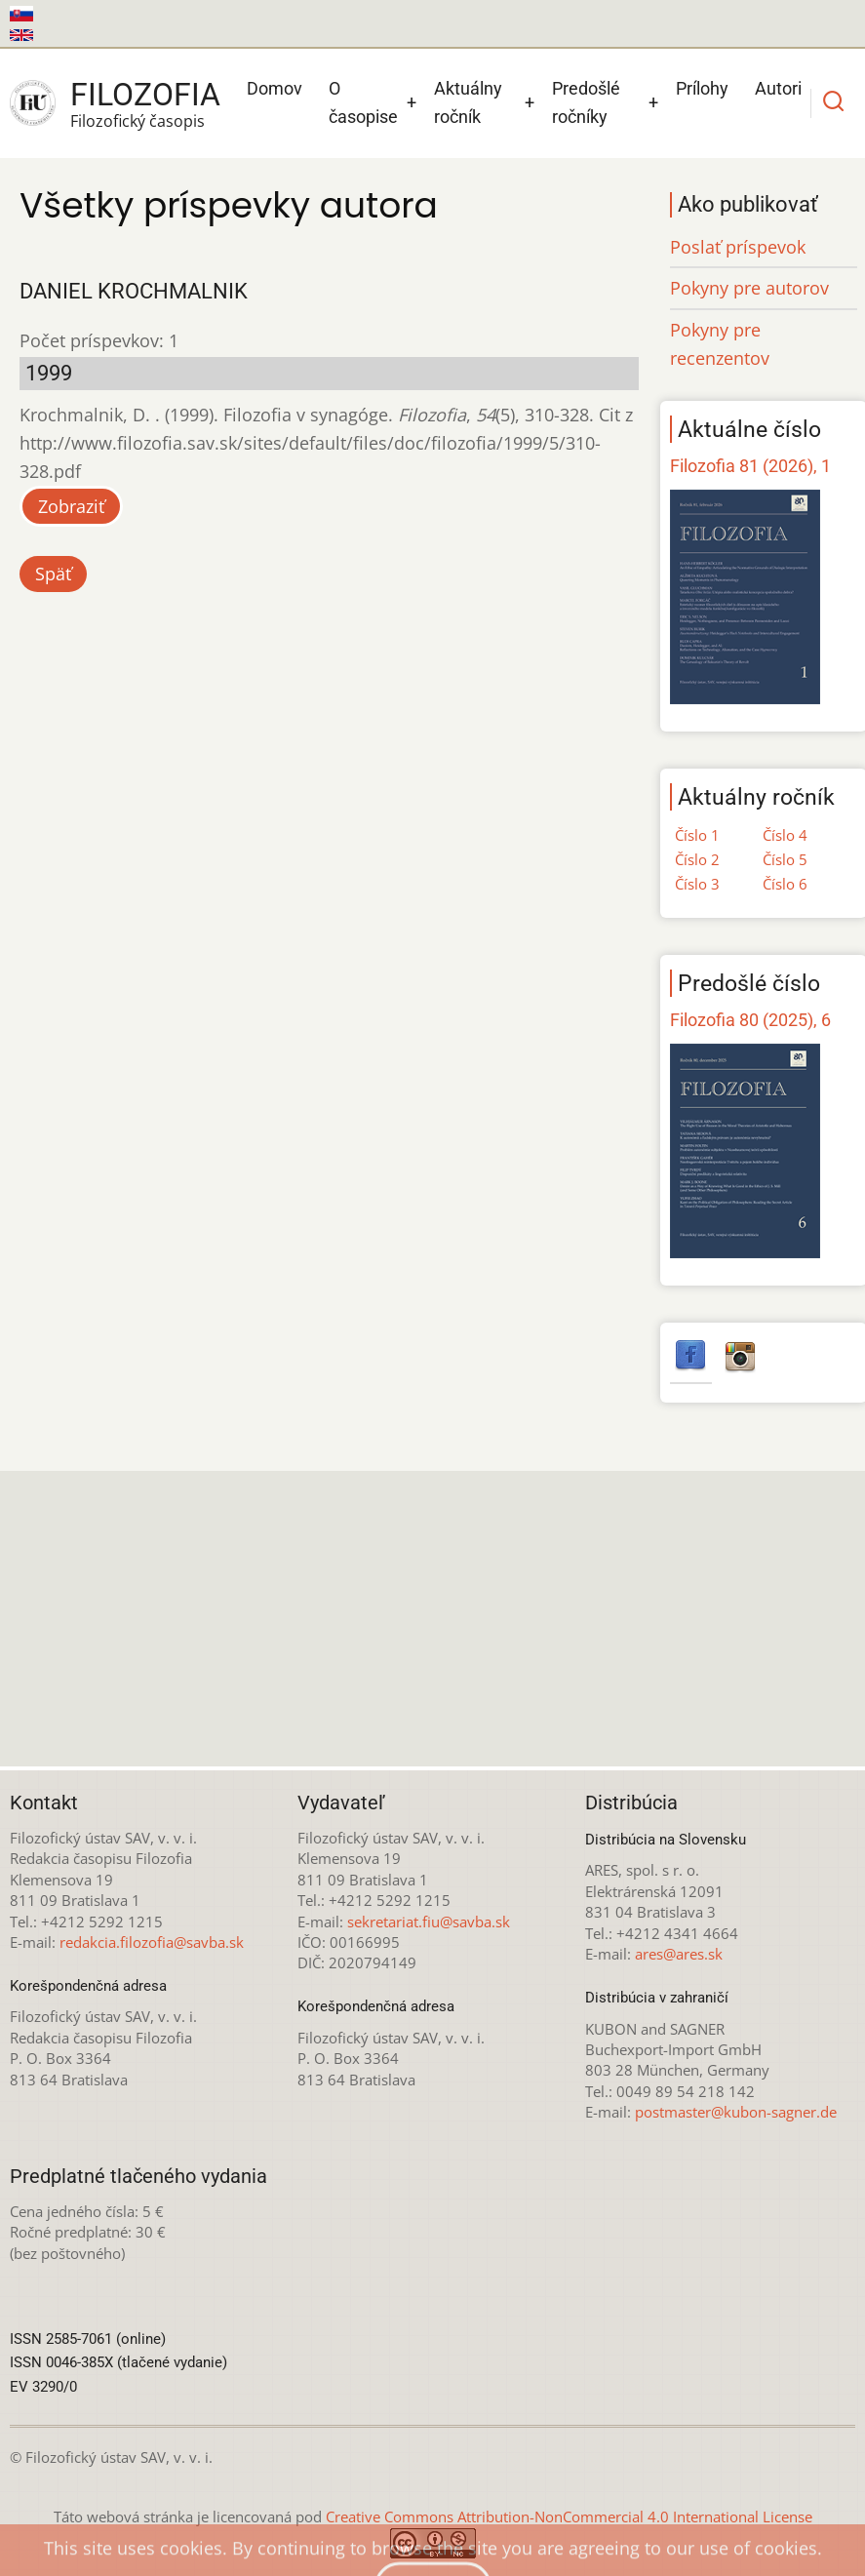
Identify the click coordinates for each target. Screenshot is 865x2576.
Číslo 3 (697, 883)
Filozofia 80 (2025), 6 (750, 1020)
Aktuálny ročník (468, 102)
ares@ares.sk (679, 1953)
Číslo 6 (785, 883)
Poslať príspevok (738, 246)
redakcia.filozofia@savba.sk (151, 1942)
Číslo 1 (697, 835)
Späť (53, 573)
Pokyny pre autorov (749, 287)
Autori (778, 88)
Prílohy (702, 88)
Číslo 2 (697, 859)
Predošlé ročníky (586, 102)
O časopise (363, 102)
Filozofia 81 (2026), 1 (750, 466)
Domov (274, 88)
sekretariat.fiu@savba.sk (428, 1921)
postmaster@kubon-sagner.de (736, 2111)
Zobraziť (71, 506)
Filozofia (145, 94)
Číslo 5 (785, 859)
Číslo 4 (785, 835)
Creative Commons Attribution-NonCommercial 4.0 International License (569, 2516)
